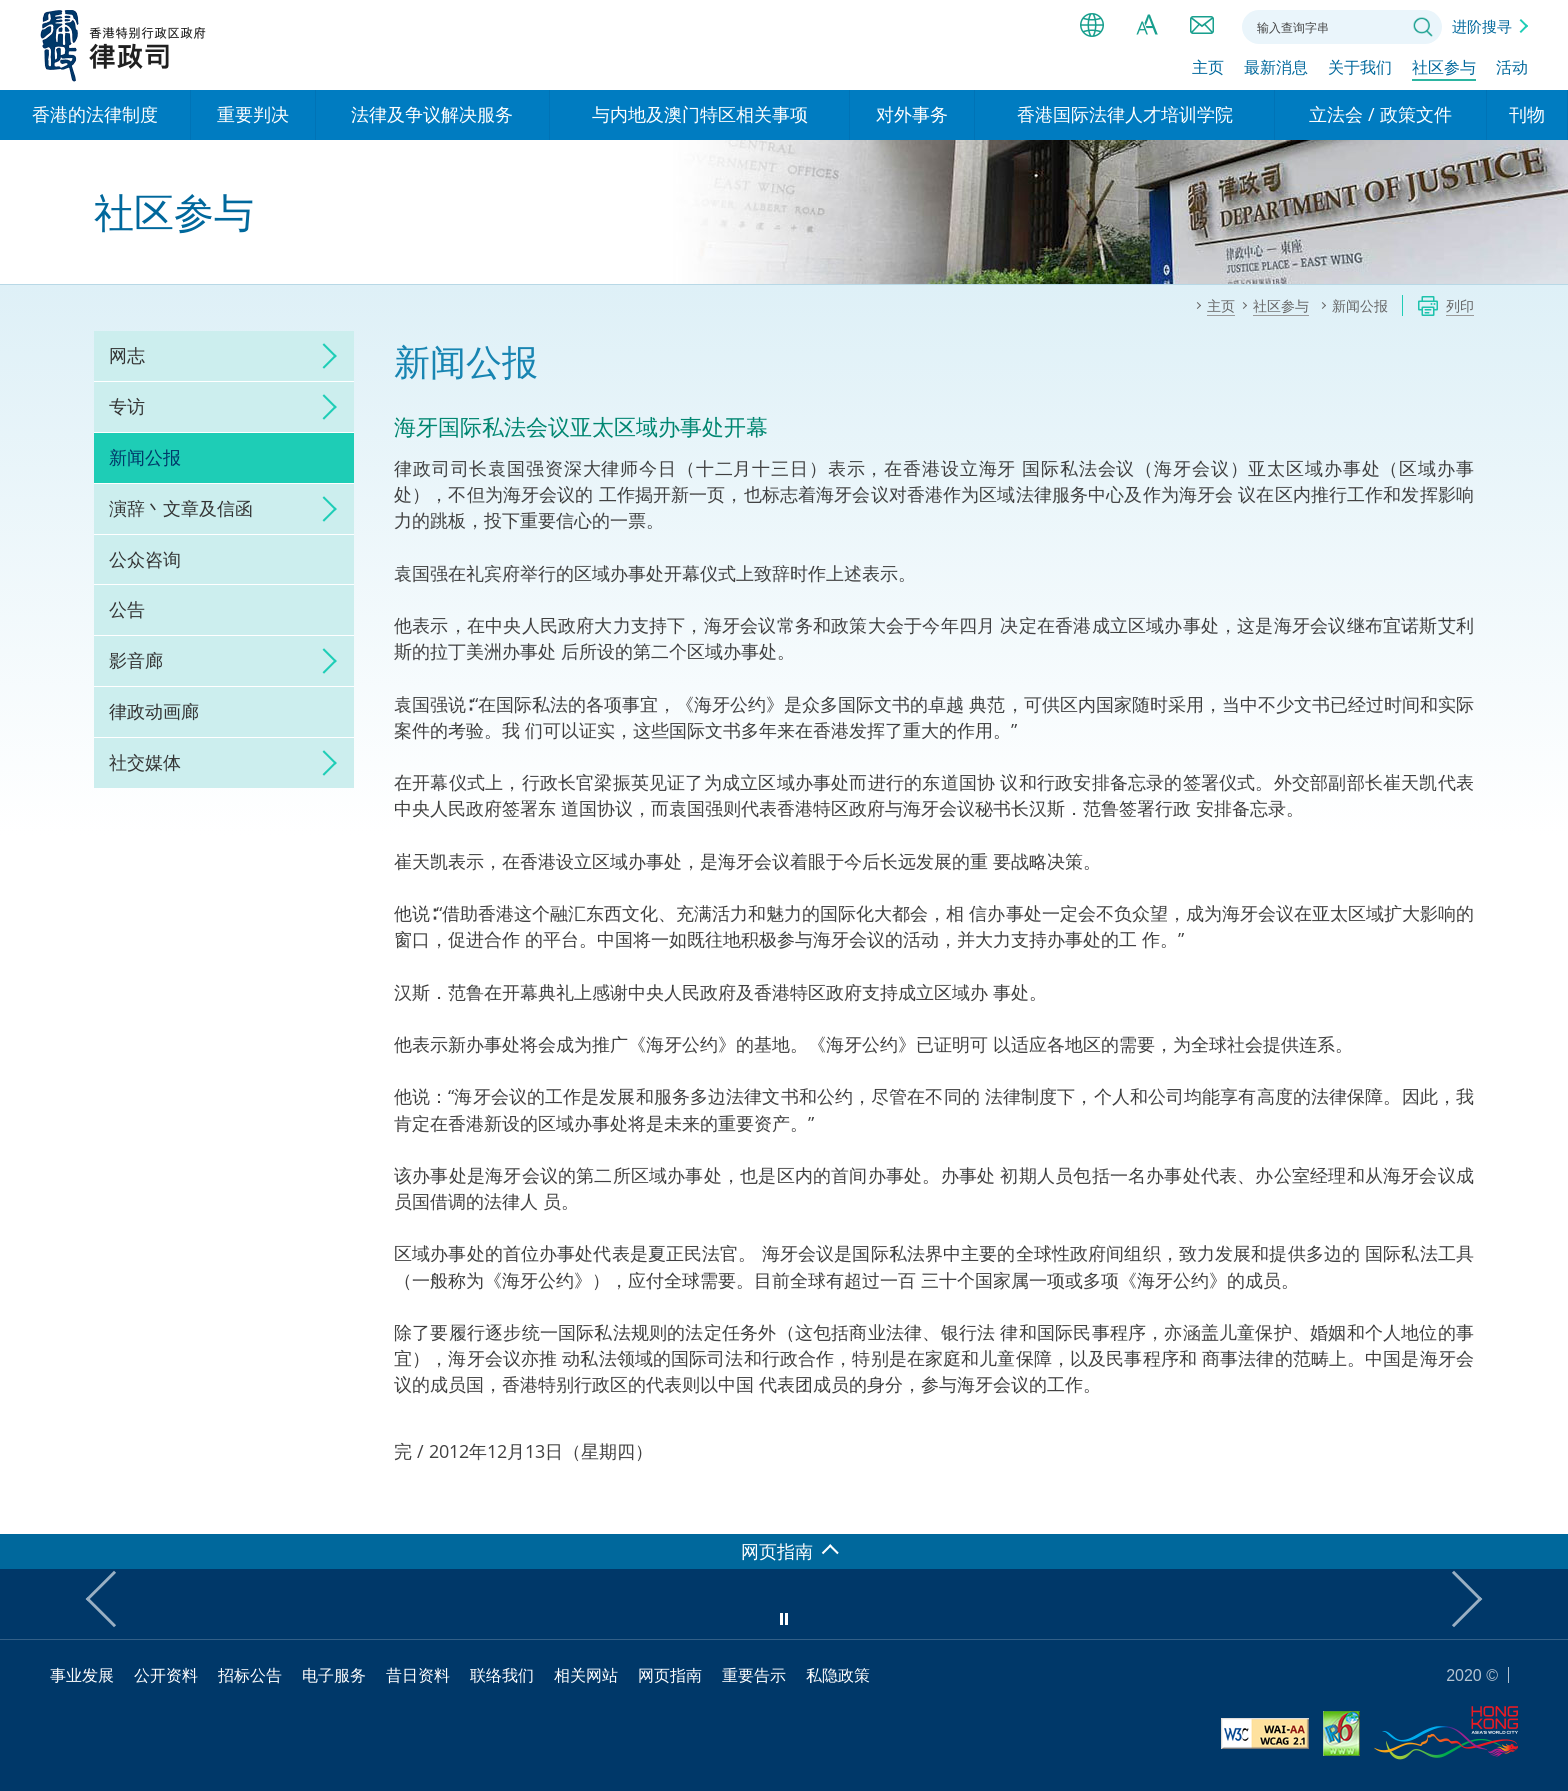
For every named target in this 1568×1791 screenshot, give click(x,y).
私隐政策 (838, 1675)
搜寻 (1423, 27)
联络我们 (1202, 25)
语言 (1092, 25)
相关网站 (586, 1675)
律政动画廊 (154, 711)
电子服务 (334, 1675)
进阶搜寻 (1482, 26)
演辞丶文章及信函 (181, 508)
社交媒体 (145, 762)
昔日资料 (418, 1675)
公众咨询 (145, 559)
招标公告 (250, 1675)
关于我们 (1360, 67)
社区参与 (1444, 67)
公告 (127, 609)
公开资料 (166, 1675)
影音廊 (136, 660)
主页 (1208, 67)
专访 (127, 406)
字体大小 (1147, 25)
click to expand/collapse (324, 356)
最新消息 (1276, 67)
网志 (127, 355)
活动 (1512, 67)
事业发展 (82, 1675)
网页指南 (670, 1675)
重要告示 (754, 1675)
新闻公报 (145, 457)
